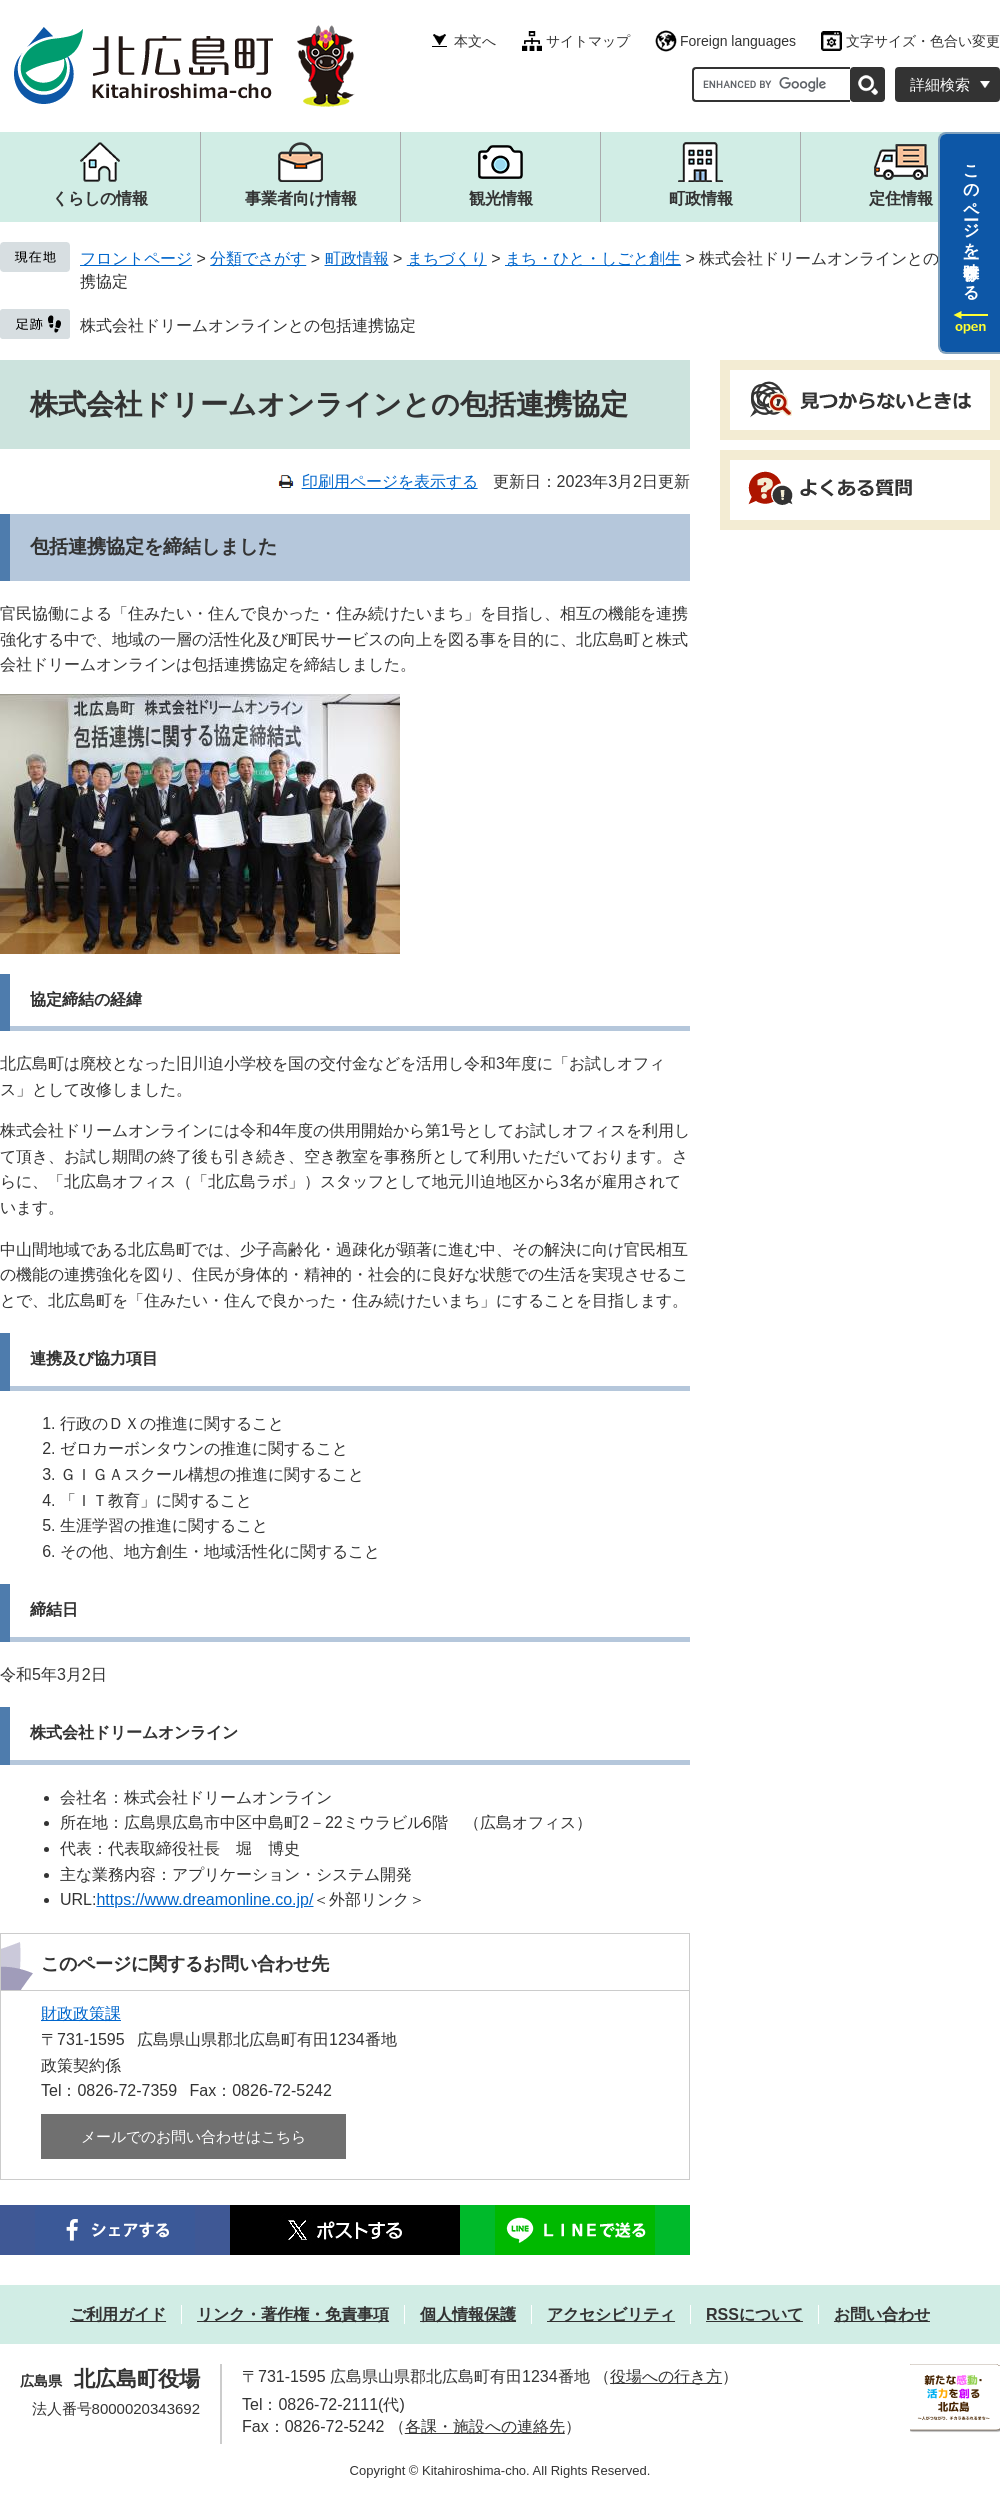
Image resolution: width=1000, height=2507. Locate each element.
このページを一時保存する (971, 223)
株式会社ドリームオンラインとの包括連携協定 (248, 325)
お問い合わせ (882, 2314)
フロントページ (136, 258)
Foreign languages (738, 41)
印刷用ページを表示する (390, 481)
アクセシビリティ (611, 2314)
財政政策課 (81, 2013)
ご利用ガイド (118, 2314)
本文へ (475, 41)
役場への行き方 (666, 2376)
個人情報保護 (468, 2314)
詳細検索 (940, 84)
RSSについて (754, 2314)
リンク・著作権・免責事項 (293, 2314)
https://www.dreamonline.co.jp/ (204, 1899)
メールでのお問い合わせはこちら (193, 2136)
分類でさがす (258, 258)
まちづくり (447, 258)
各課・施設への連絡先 (485, 2426)
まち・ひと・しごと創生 (593, 258)
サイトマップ (588, 41)
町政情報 (357, 258)
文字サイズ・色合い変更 (923, 41)
